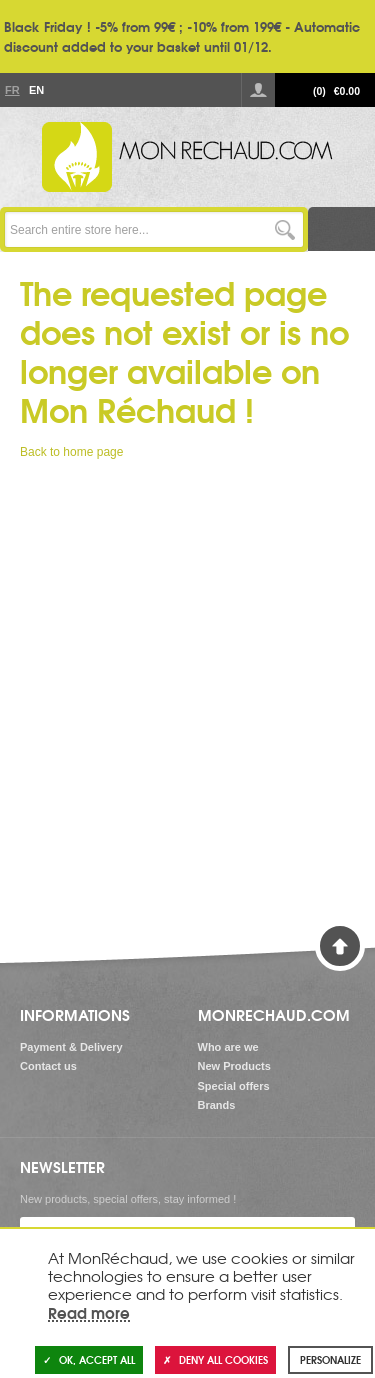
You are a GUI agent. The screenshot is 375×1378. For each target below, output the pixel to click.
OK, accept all (89, 1359)
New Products (234, 1066)
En (36, 90)
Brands (217, 1105)
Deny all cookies (215, 1359)
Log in (258, 90)
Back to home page (71, 452)
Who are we (228, 1047)
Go (285, 229)
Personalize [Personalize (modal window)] (330, 1359)
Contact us (48, 1066)
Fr (12, 90)
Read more (89, 1312)
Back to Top (340, 946)
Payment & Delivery (71, 1047)
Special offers (234, 1086)
